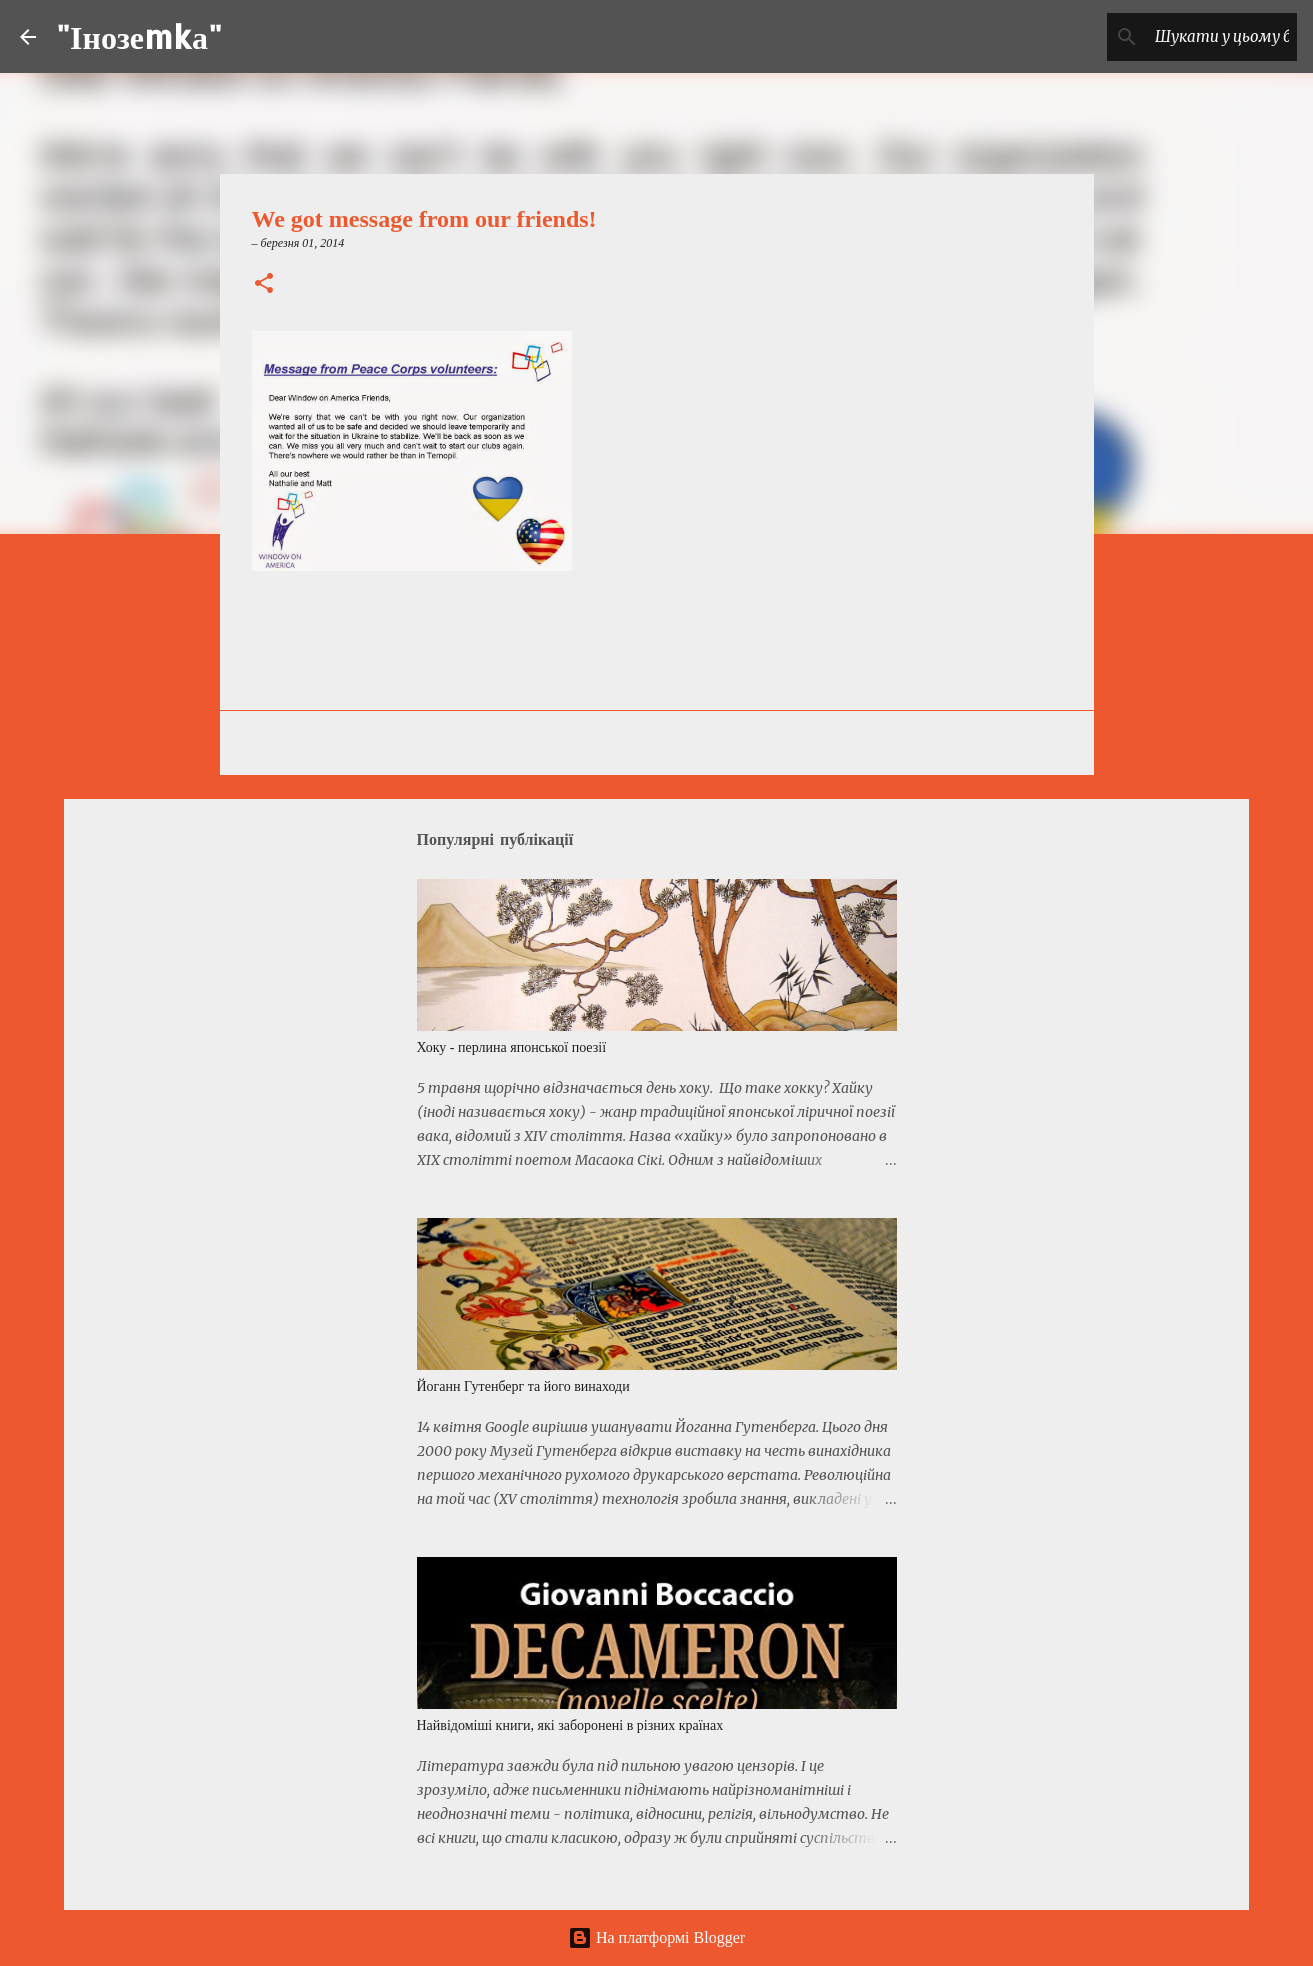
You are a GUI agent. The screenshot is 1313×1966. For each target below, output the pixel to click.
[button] (264, 285)
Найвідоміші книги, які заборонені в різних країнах (570, 1725)
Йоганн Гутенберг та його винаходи (523, 1386)
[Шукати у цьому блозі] (1192, 37)
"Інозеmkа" (139, 36)
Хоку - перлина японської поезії (512, 1047)
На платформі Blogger (656, 1937)
